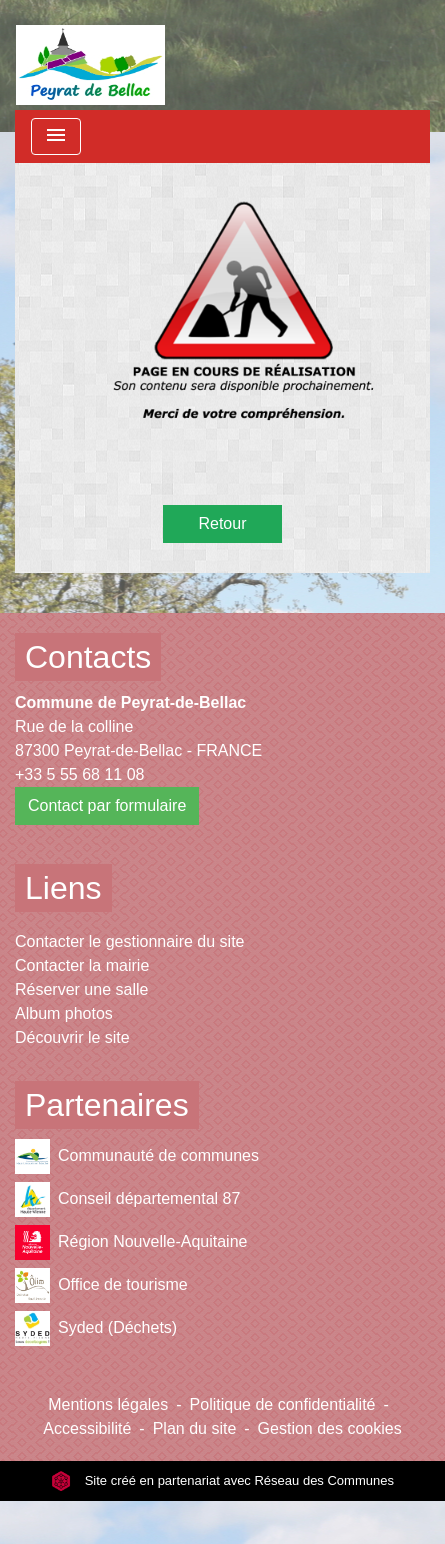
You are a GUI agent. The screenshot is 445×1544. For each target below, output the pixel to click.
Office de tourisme (101, 1285)
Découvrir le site (72, 1037)
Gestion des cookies (330, 1428)
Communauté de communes (137, 1156)
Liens (63, 888)
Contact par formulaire (107, 805)
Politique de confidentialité (283, 1404)
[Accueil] (90, 55)
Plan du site (195, 1428)
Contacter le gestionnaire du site (129, 941)
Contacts (88, 657)
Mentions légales (108, 1404)
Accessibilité (87, 1428)
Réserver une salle (81, 989)
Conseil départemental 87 (127, 1199)
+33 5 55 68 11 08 (79, 774)
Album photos (64, 1013)
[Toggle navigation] (56, 136)
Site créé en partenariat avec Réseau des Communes (222, 1480)
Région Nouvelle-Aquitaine (131, 1242)
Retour (222, 523)
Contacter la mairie (82, 965)
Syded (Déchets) (96, 1328)
